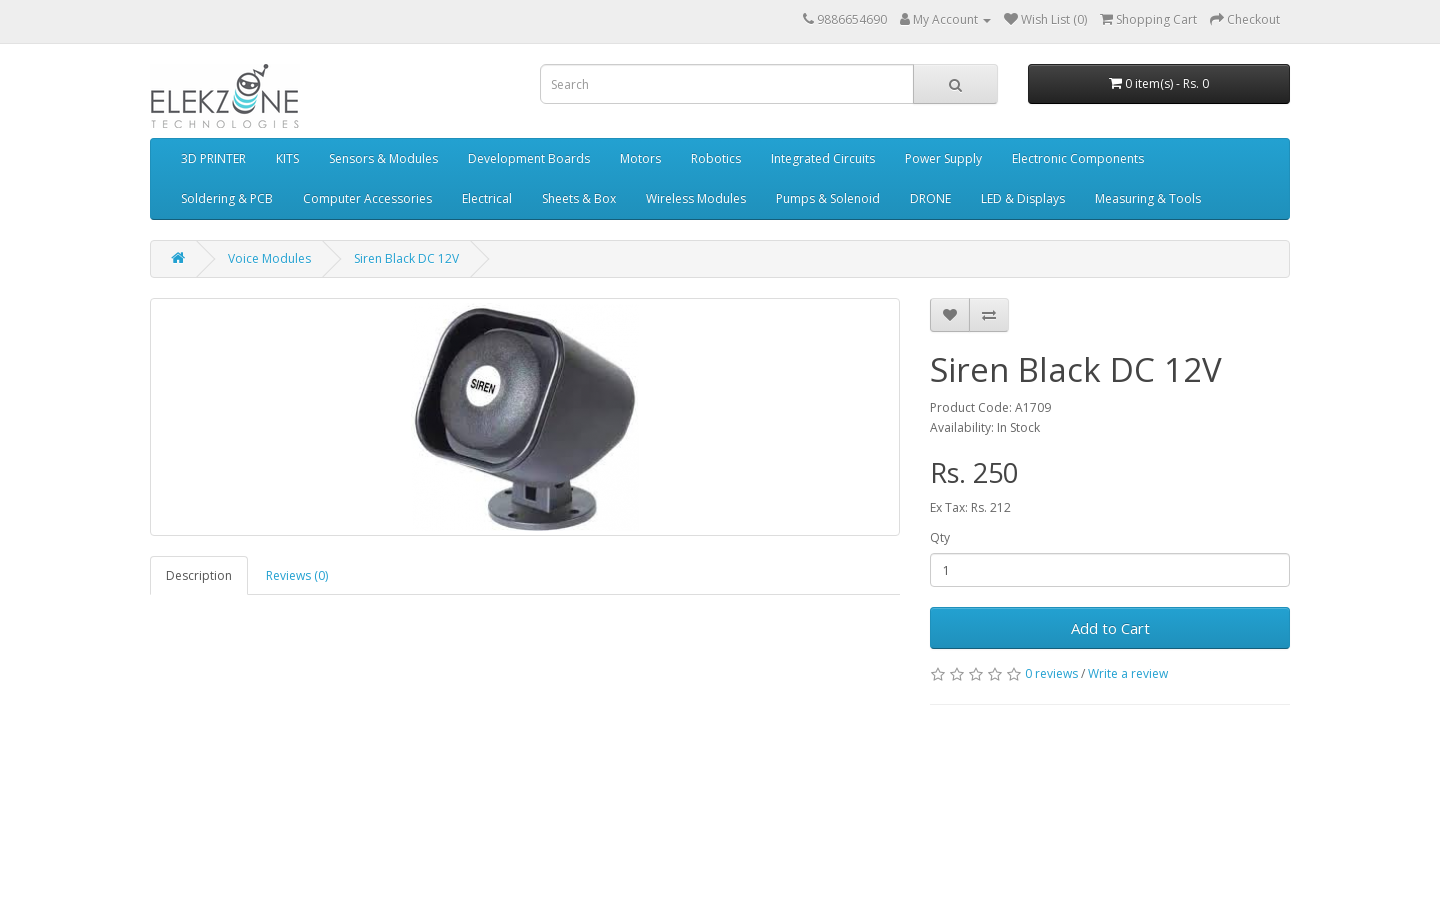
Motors (640, 158)
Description (199, 575)
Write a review (1128, 673)
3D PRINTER (213, 158)
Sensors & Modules (383, 158)
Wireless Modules (696, 198)
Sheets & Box (579, 198)
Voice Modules (269, 258)
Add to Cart (1110, 628)
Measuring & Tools (1148, 198)
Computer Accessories (367, 198)
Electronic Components (1078, 158)
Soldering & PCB (227, 198)
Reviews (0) (297, 575)
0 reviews (1051, 673)
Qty (940, 537)
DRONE (930, 198)
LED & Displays (1023, 198)
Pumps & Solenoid (828, 198)
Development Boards (529, 158)
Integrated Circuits (823, 158)
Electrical (487, 198)
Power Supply (943, 158)
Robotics (716, 158)
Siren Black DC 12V (406, 258)
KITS (287, 158)
